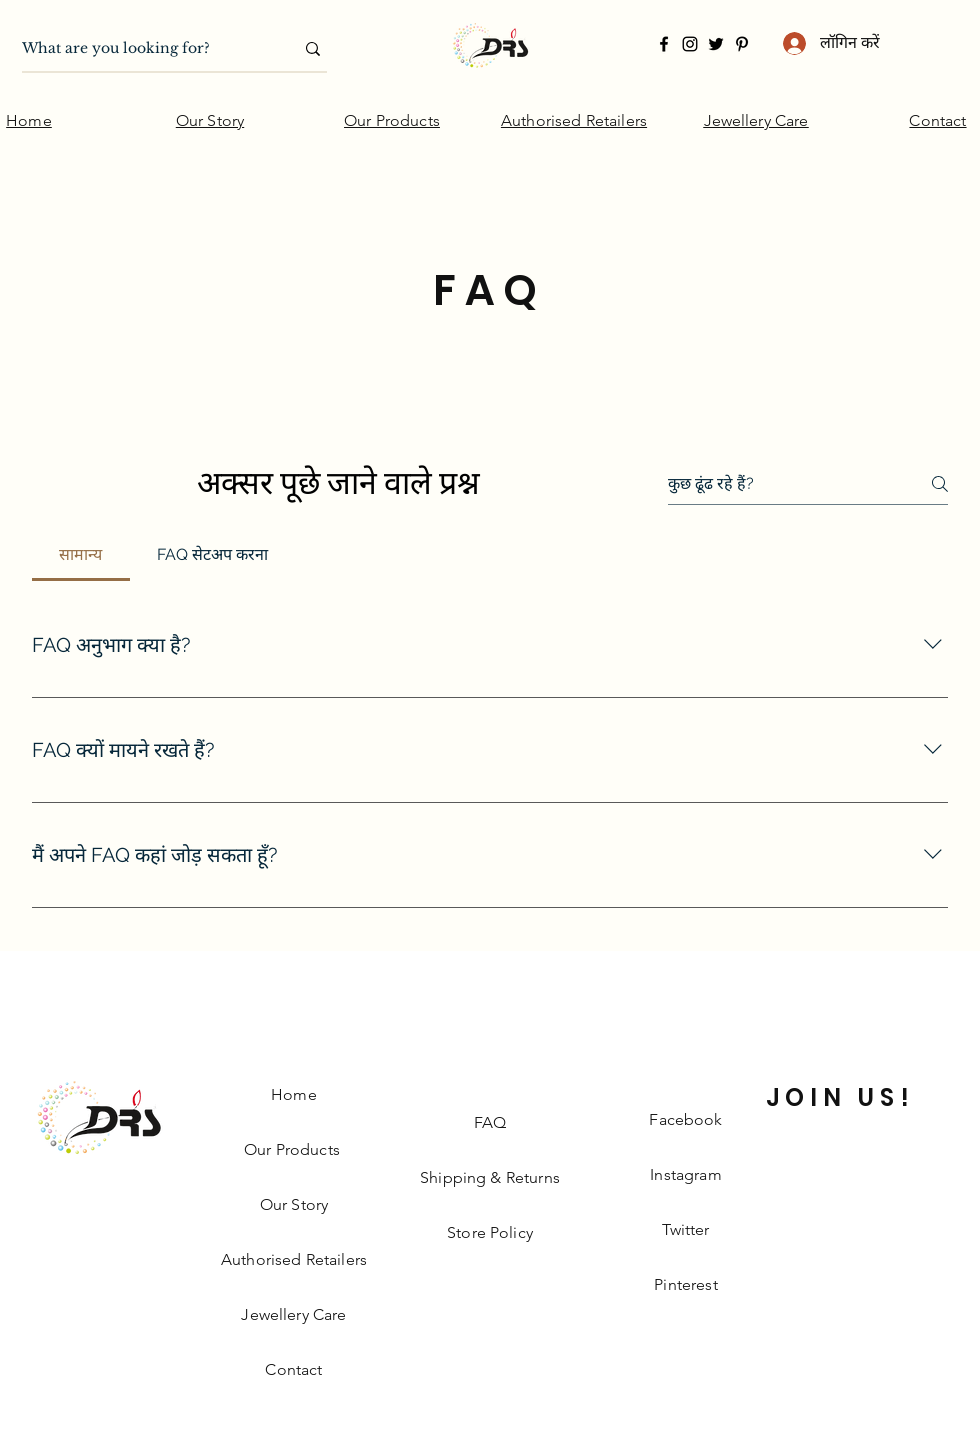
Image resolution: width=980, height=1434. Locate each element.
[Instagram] (690, 44)
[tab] (81, 555)
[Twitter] (716, 44)
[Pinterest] (742, 44)
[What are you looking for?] (143, 49)
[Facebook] (664, 44)
